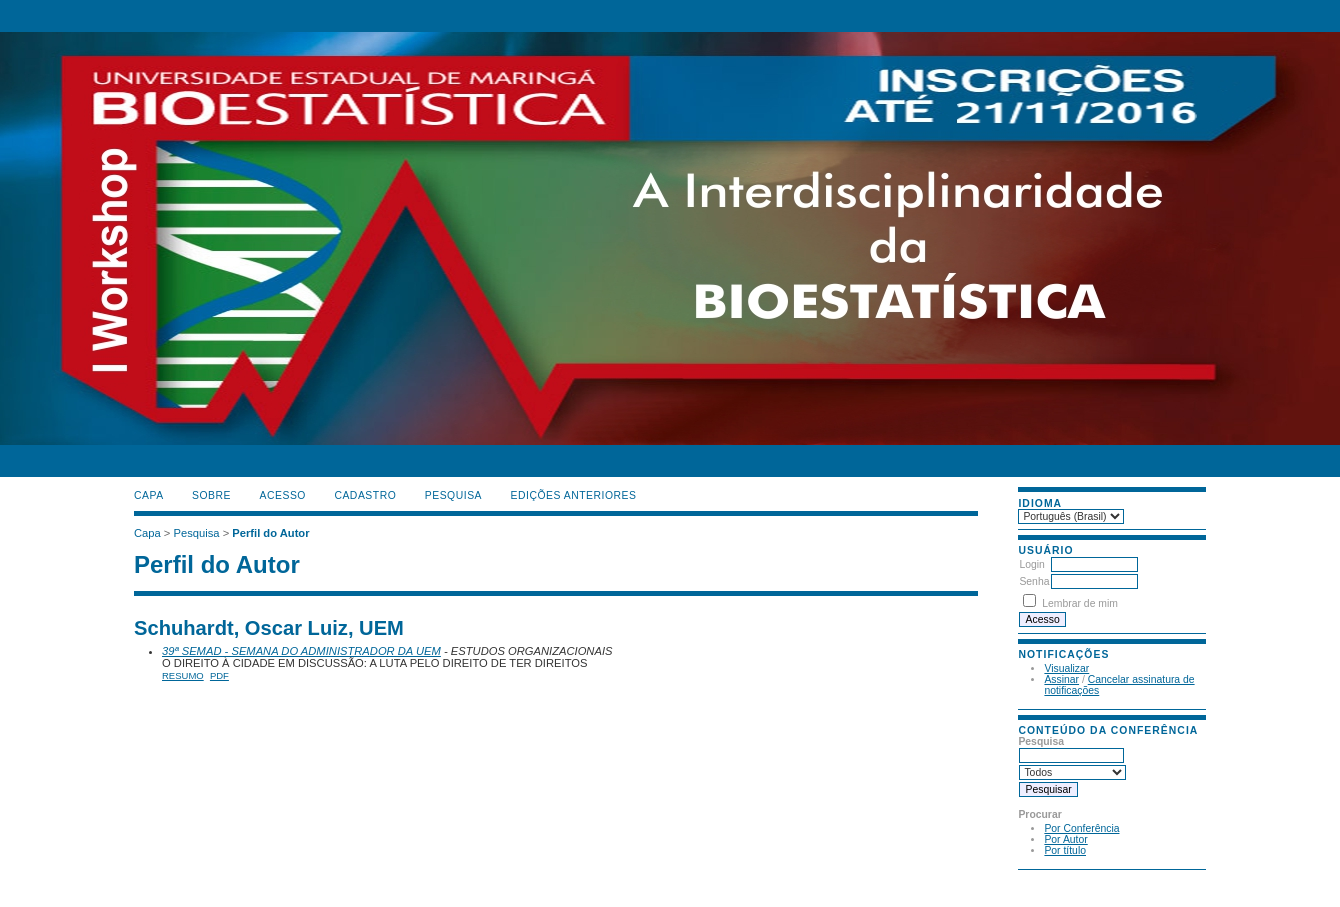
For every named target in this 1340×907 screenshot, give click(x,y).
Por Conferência (1081, 828)
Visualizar (1066, 668)
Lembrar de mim (1080, 603)
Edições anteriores (574, 495)
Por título (1065, 850)
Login (1031, 564)
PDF (219, 675)
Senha (1034, 581)
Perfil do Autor (270, 533)
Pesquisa (453, 495)
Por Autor (1065, 839)
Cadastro (365, 495)
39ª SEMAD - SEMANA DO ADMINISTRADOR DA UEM (301, 651)
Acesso (283, 495)
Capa (149, 495)
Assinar (1061, 679)
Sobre (211, 495)
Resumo (183, 675)
